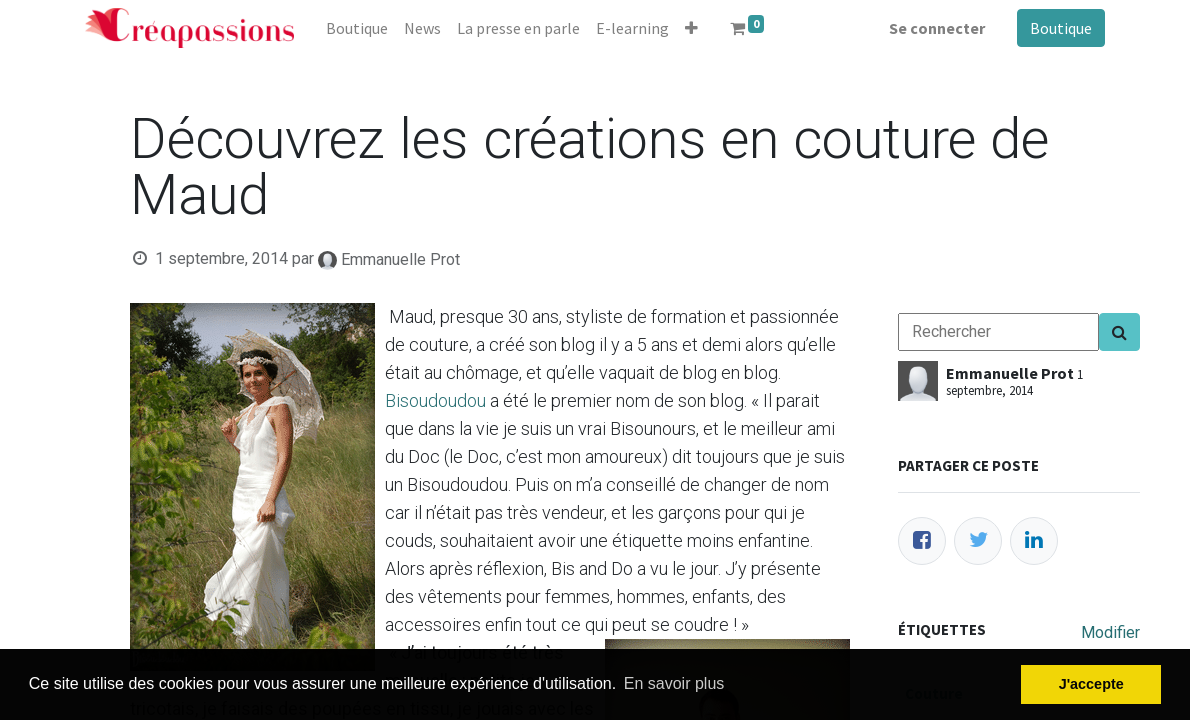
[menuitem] (357, 28)
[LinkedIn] (1034, 541)
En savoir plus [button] (674, 683)
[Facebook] (922, 541)
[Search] (1119, 332)
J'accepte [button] (1091, 684)
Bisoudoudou (435, 400)
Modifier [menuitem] (1110, 632)
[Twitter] (978, 541)
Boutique (1061, 28)
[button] (691, 28)
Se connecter (937, 28)
